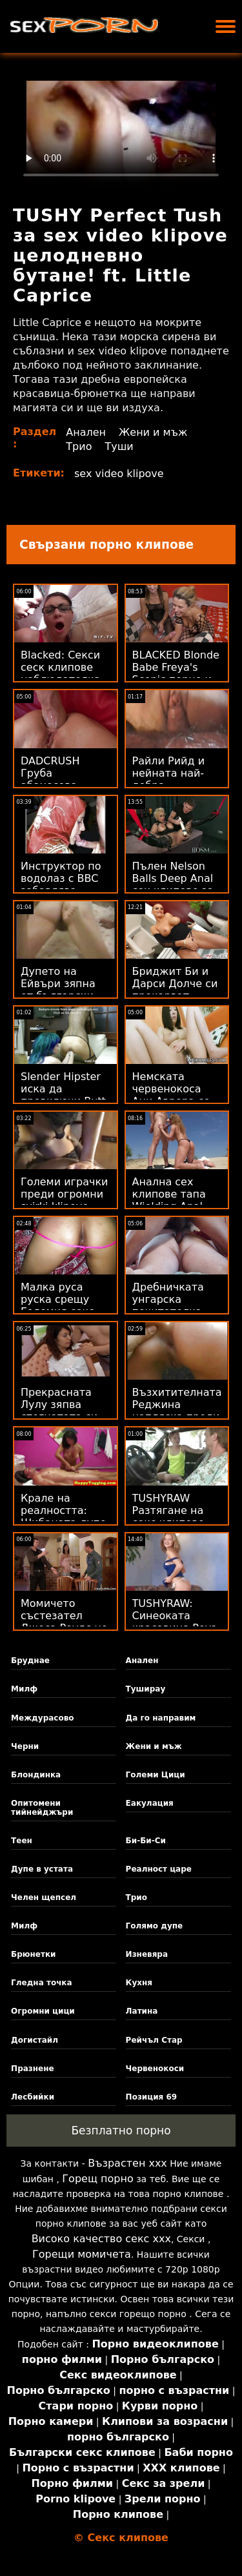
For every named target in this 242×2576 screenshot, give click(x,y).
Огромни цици (43, 2011)
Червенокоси (155, 2068)
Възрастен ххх (127, 2163)
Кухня (139, 1982)
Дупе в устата (42, 1869)
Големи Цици (155, 1774)
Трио (79, 446)
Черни (25, 1746)
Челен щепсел (43, 1897)
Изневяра (147, 1954)
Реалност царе (159, 1869)
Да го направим (161, 1717)
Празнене (32, 2068)
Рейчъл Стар (154, 2040)
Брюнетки (33, 1954)
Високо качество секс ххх (101, 2239)
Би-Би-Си (146, 1840)
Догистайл (34, 2040)
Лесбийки (32, 2096)
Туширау (146, 1688)
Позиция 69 (151, 2096)
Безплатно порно (120, 2130)
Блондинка (36, 1774)
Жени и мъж (153, 432)
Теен (21, 1840)
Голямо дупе (154, 1925)
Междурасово (42, 1717)
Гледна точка (41, 1982)
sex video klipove (119, 473)
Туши (119, 446)
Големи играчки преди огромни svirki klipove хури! (64, 1200)
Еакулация (150, 1803)
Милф (24, 1688)
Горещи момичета (81, 2254)
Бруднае (30, 1660)
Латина (142, 2011)
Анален (86, 432)
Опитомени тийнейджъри (42, 1808)
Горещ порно (97, 2178)
